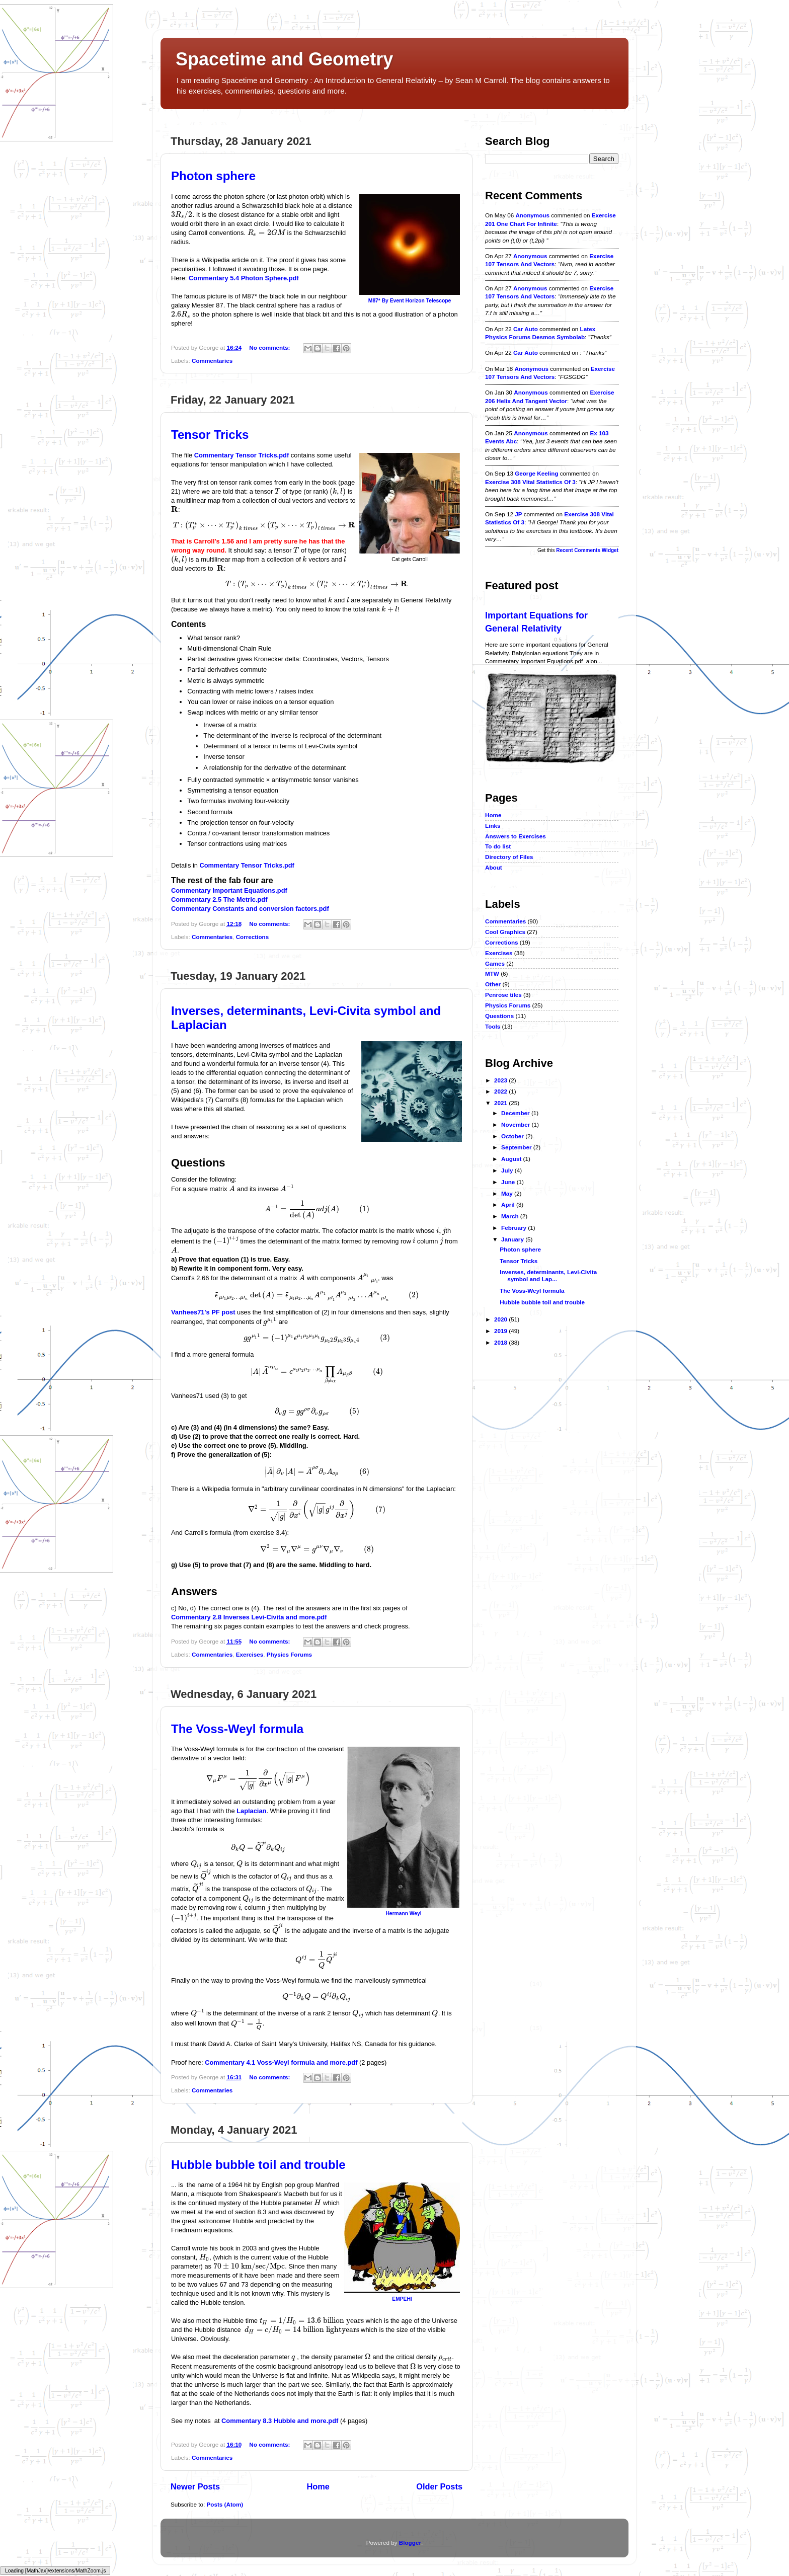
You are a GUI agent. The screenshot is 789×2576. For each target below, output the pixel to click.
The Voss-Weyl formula (237, 1729)
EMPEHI (402, 2299)
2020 (501, 1319)
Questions (499, 1015)
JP (518, 514)
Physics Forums (289, 1654)
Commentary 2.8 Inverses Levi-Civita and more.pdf (249, 1617)
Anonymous (532, 215)
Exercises (250, 1654)
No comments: (270, 347)
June (509, 1182)
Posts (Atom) (224, 2504)
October (513, 1136)
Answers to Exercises (515, 836)
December (516, 1113)
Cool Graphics (505, 931)
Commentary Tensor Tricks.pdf (241, 455)
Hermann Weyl (403, 1913)
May (507, 1193)
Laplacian (251, 1811)
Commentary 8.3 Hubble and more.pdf (279, 2421)
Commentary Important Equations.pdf (229, 890)
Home (317, 2486)
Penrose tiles (503, 994)
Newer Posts (195, 2486)
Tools (492, 1026)
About (493, 867)
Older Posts (439, 2486)
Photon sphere (213, 176)
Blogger (410, 2542)
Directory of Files (509, 856)
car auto (525, 329)
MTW (492, 973)
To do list (498, 846)
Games (495, 963)
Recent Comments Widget (587, 550)
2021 (501, 1103)
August (512, 1158)
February (514, 1227)
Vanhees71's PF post (203, 1312)
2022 (501, 1091)
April (508, 1204)
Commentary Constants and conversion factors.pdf (250, 908)
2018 (501, 1342)
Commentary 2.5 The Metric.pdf (219, 899)
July (508, 1170)
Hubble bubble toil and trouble (258, 2164)
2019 (501, 1331)
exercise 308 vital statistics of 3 (530, 482)
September (517, 1147)
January (513, 1239)
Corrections (252, 936)
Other (493, 984)
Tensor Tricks (210, 434)
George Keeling (536, 473)
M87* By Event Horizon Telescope (409, 300)
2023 (501, 1080)
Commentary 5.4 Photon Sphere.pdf (244, 278)
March (510, 1216)
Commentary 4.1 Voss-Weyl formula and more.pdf (281, 2062)
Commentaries (212, 360)
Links (493, 825)
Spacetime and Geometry (284, 59)
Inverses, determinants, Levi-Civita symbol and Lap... (548, 1275)
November (516, 1124)
